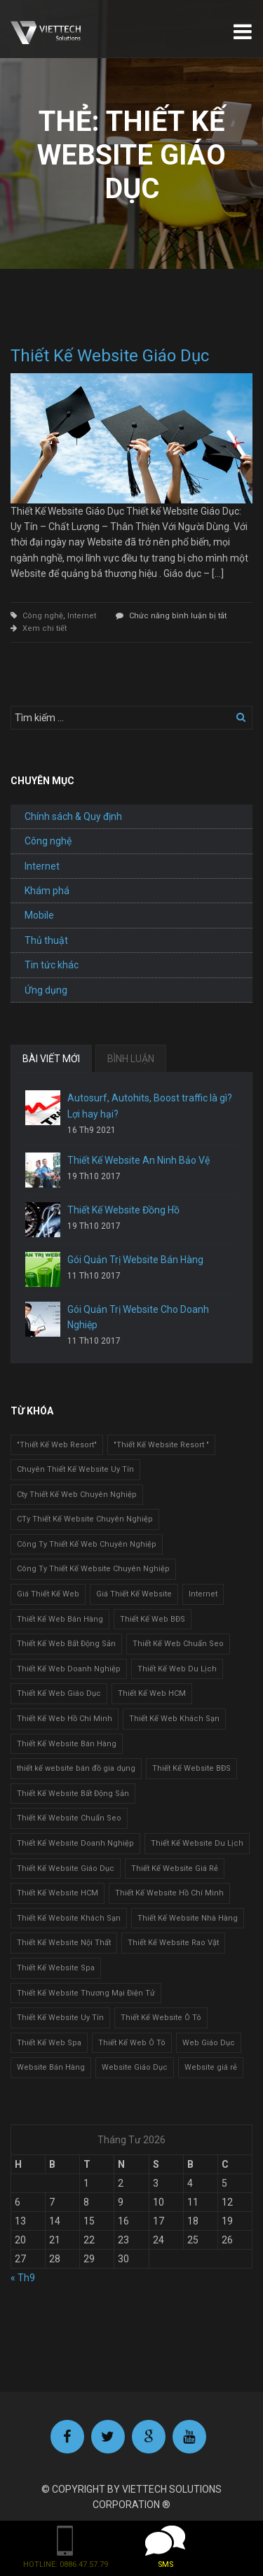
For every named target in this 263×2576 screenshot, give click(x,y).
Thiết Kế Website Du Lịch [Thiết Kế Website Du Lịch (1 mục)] (197, 1843)
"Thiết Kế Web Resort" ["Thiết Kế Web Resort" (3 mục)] (57, 1444)
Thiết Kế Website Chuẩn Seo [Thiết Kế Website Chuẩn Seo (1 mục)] (69, 1818)
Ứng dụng (46, 990)
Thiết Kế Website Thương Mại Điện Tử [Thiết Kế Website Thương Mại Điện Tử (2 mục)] (86, 1993)
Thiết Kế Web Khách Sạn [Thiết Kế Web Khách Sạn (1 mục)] (174, 1718)
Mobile (39, 915)
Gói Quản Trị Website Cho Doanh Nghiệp (138, 1317)
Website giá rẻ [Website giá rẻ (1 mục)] (210, 2067)
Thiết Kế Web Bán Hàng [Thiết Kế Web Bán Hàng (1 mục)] (60, 1619)
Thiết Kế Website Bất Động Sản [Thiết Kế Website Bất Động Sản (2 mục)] (73, 1793)
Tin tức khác (52, 964)
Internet (81, 615)
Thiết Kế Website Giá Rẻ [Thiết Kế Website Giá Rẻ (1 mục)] (174, 1868)
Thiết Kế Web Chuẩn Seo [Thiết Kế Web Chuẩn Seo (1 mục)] (178, 1643)
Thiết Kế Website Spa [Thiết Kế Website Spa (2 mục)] (56, 1967)
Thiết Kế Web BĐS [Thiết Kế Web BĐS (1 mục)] (152, 1619)
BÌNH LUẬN (130, 1058)
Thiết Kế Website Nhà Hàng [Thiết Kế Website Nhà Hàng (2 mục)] (187, 1918)
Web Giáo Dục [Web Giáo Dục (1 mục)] (208, 2042)
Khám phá (47, 890)
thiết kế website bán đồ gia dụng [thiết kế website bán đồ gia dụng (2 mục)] (76, 1768)
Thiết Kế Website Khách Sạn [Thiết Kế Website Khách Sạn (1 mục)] (69, 1918)
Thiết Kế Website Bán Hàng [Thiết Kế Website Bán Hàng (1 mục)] (66, 1743)
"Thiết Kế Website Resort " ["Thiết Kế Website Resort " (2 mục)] (161, 1444)
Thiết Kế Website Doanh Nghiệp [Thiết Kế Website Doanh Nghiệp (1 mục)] (75, 1843)
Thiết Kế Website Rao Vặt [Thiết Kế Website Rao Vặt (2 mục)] (173, 1942)
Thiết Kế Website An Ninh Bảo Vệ (138, 1160)
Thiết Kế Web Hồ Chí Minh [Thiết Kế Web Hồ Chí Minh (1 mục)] (64, 1718)
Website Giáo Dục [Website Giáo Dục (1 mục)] (135, 2067)
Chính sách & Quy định (73, 816)
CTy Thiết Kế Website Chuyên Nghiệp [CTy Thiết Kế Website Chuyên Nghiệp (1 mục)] (85, 1519)
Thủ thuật (46, 940)
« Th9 (23, 2277)
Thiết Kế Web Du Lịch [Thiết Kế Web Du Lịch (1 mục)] (177, 1668)
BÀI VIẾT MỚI (51, 1058)
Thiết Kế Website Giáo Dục (110, 355)
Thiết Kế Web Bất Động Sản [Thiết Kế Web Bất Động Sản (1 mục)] (66, 1643)
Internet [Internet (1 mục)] (203, 1594)
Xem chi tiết (44, 628)
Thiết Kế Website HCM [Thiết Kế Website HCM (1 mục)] (57, 1893)
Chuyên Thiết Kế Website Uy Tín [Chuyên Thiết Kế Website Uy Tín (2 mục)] (75, 1469)
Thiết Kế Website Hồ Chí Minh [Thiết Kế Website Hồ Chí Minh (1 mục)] (169, 1893)
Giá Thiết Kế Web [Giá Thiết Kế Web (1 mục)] (48, 1594)
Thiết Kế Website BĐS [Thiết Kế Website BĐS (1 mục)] (191, 1768)
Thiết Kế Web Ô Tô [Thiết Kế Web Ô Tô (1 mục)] (132, 2042)
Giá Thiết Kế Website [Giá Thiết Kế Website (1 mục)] (134, 1594)
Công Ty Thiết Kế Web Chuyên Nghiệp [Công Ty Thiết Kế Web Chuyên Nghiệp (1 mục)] (86, 1544)
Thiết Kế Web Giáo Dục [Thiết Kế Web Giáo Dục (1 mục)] (59, 1693)
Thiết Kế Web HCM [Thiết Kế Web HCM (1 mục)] (152, 1693)
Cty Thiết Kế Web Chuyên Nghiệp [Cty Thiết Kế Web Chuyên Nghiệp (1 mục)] (77, 1494)
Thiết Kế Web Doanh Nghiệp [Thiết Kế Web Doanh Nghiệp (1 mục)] (69, 1668)
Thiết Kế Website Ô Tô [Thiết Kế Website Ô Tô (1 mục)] (161, 2017)
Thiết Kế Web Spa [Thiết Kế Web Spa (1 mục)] (49, 2042)
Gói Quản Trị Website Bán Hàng (135, 1259)
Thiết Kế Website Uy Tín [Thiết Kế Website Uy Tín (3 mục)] (60, 2017)
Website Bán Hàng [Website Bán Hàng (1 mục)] (51, 2067)
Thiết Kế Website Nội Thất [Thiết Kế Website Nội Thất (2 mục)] (64, 1942)
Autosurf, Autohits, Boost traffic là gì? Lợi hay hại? (149, 1105)
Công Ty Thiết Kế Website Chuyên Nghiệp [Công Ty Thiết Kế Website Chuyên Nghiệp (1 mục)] (93, 1568)
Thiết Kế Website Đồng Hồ (123, 1210)
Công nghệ (42, 615)
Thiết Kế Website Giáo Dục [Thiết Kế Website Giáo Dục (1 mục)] (65, 1868)
